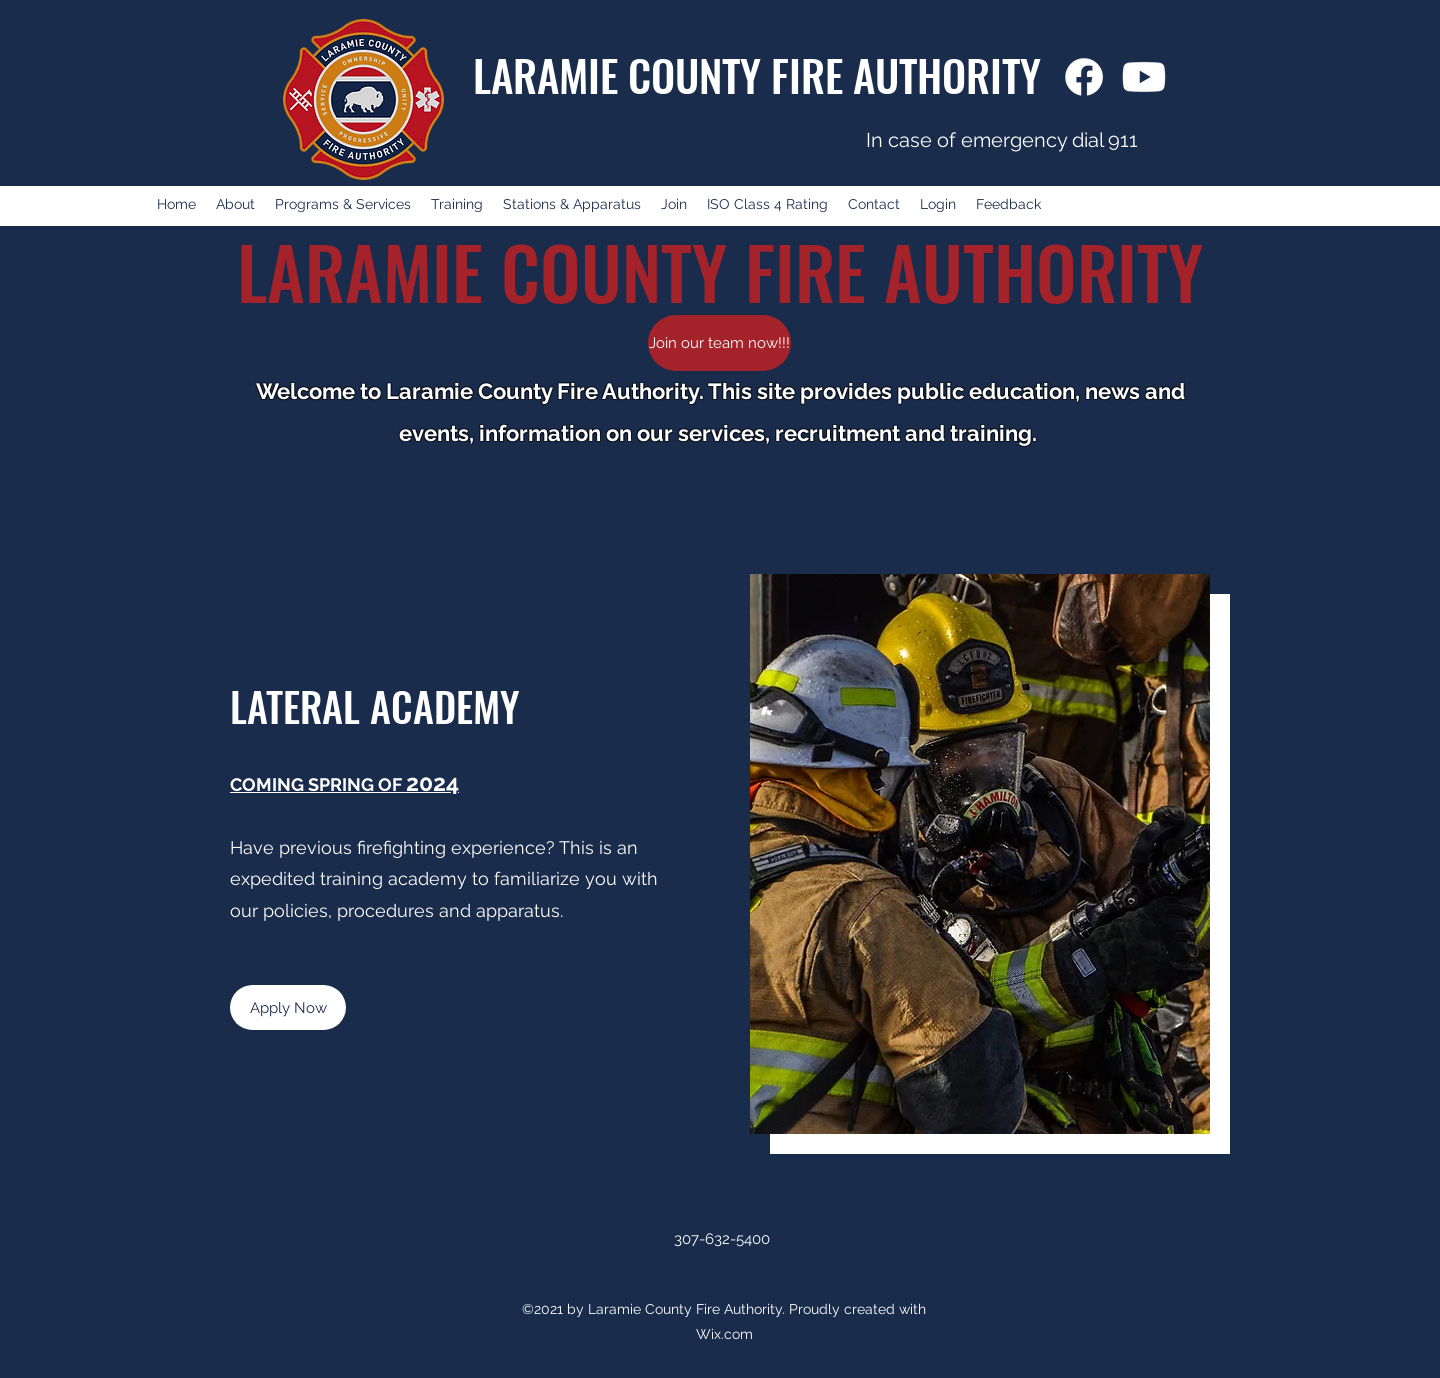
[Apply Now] (288, 1007)
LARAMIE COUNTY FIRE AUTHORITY (757, 74)
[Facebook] (1084, 77)
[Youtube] (1144, 77)
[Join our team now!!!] (719, 343)
